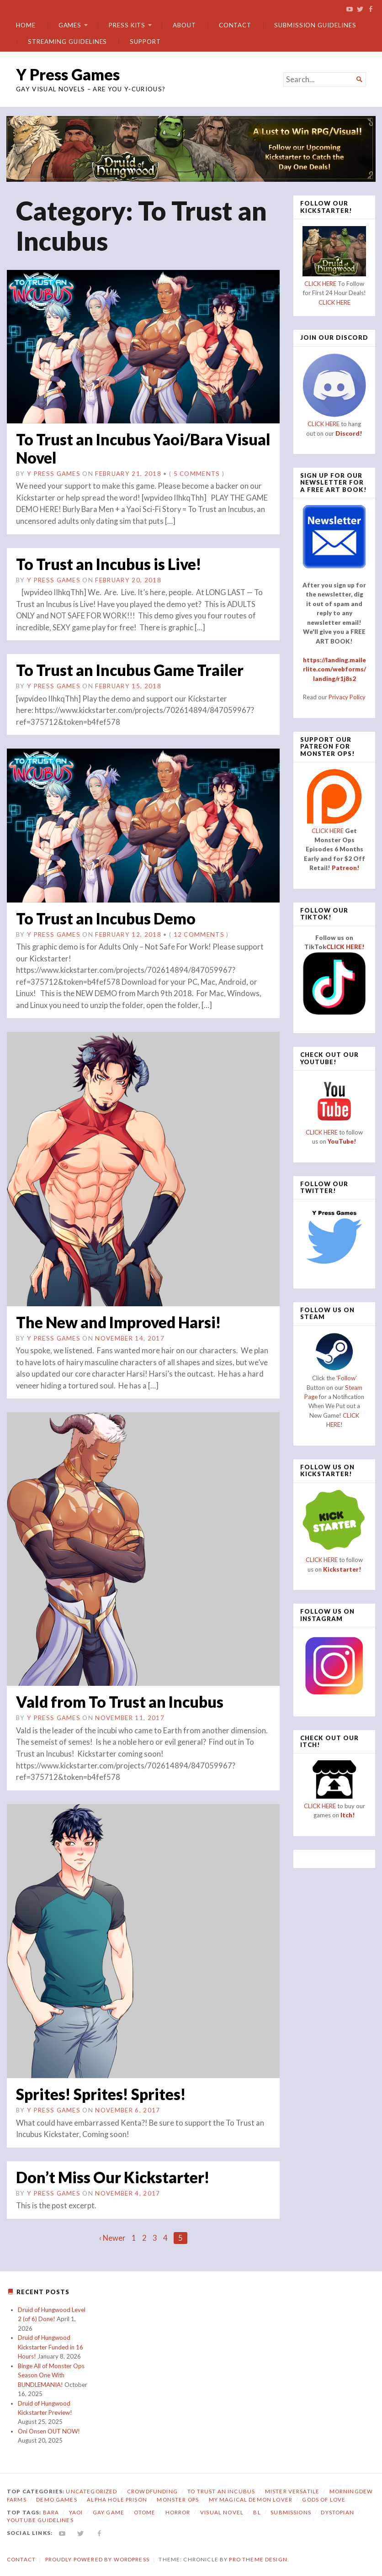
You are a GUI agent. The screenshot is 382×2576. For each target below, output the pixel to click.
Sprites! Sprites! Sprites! (103, 2093)
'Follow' (346, 1378)
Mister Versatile (292, 2490)
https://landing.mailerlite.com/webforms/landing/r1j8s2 (334, 669)
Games (70, 25)
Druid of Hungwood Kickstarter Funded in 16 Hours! (50, 2346)
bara (51, 2511)
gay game (108, 2511)
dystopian (337, 2511)
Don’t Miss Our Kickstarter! (114, 2176)
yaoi (76, 2511)
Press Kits (127, 25)
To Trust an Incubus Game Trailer (133, 669)
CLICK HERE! (345, 946)
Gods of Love (323, 2498)
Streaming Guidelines (67, 41)
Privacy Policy (347, 697)
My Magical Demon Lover (250, 2498)
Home (26, 25)
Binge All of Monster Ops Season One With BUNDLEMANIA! (51, 2374)
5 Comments (197, 473)
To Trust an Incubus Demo (108, 917)
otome (144, 2511)
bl (256, 2511)
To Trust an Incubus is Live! (111, 563)
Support (145, 41)
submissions (291, 2511)
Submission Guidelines (315, 25)
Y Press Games (68, 74)
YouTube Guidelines (40, 2519)
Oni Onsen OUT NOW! (49, 2429)
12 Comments (199, 933)
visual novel (222, 2511)
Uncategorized (91, 2490)
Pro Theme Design (258, 2558)
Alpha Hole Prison (117, 2498)
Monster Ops (178, 2498)
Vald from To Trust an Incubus (122, 1701)
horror (178, 2511)
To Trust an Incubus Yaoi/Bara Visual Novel (122, 448)
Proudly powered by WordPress (97, 2558)
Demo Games (56, 2498)
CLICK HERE (320, 283)
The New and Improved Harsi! (122, 1321)
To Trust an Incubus (221, 2490)
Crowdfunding (152, 2490)
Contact (235, 25)
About (184, 25)
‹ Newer (112, 2236)
